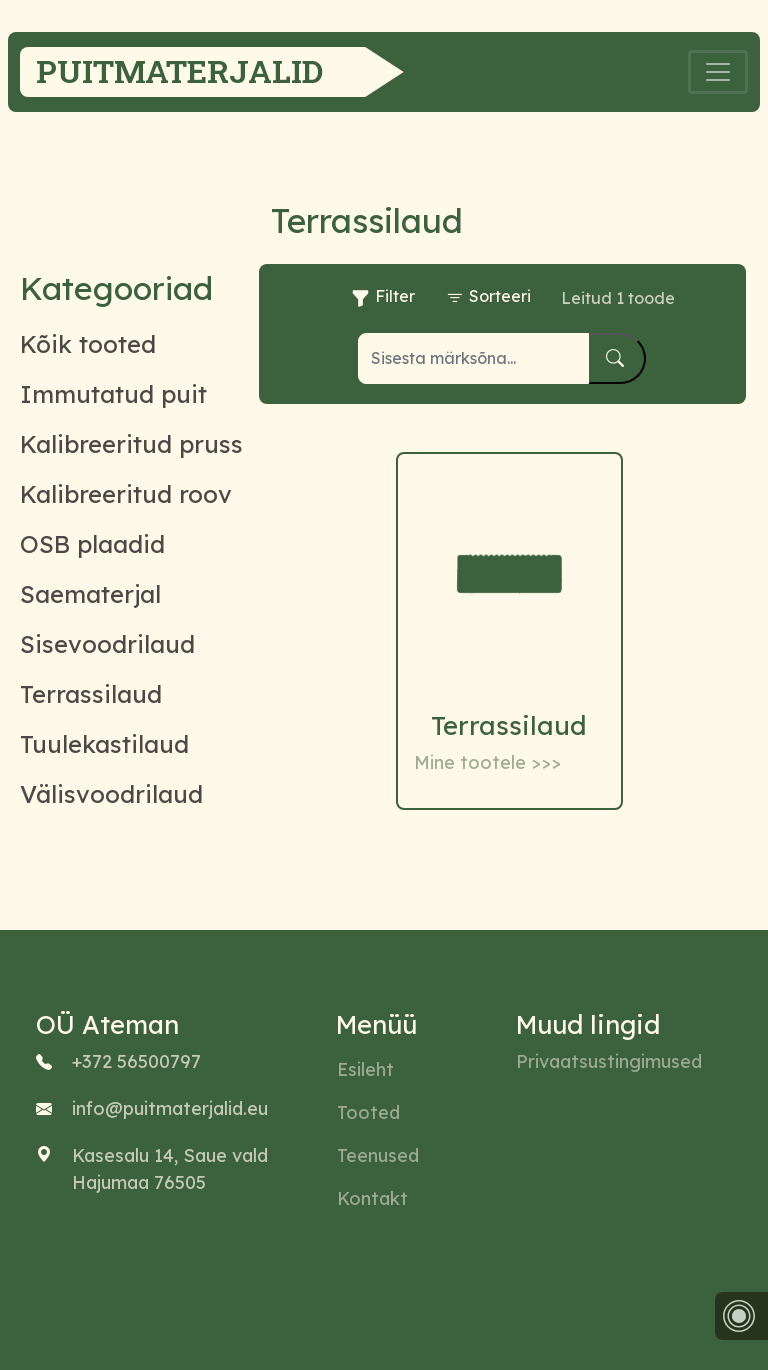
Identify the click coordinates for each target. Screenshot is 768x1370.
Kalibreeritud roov (126, 494)
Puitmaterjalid (179, 70)
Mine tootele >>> (487, 762)
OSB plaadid (92, 544)
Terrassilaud (91, 694)
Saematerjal (90, 594)
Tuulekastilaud (104, 744)
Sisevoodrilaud (107, 644)
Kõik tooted (88, 344)
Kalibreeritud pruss (131, 444)
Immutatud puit (113, 394)
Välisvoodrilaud (111, 794)
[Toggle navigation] (718, 72)
